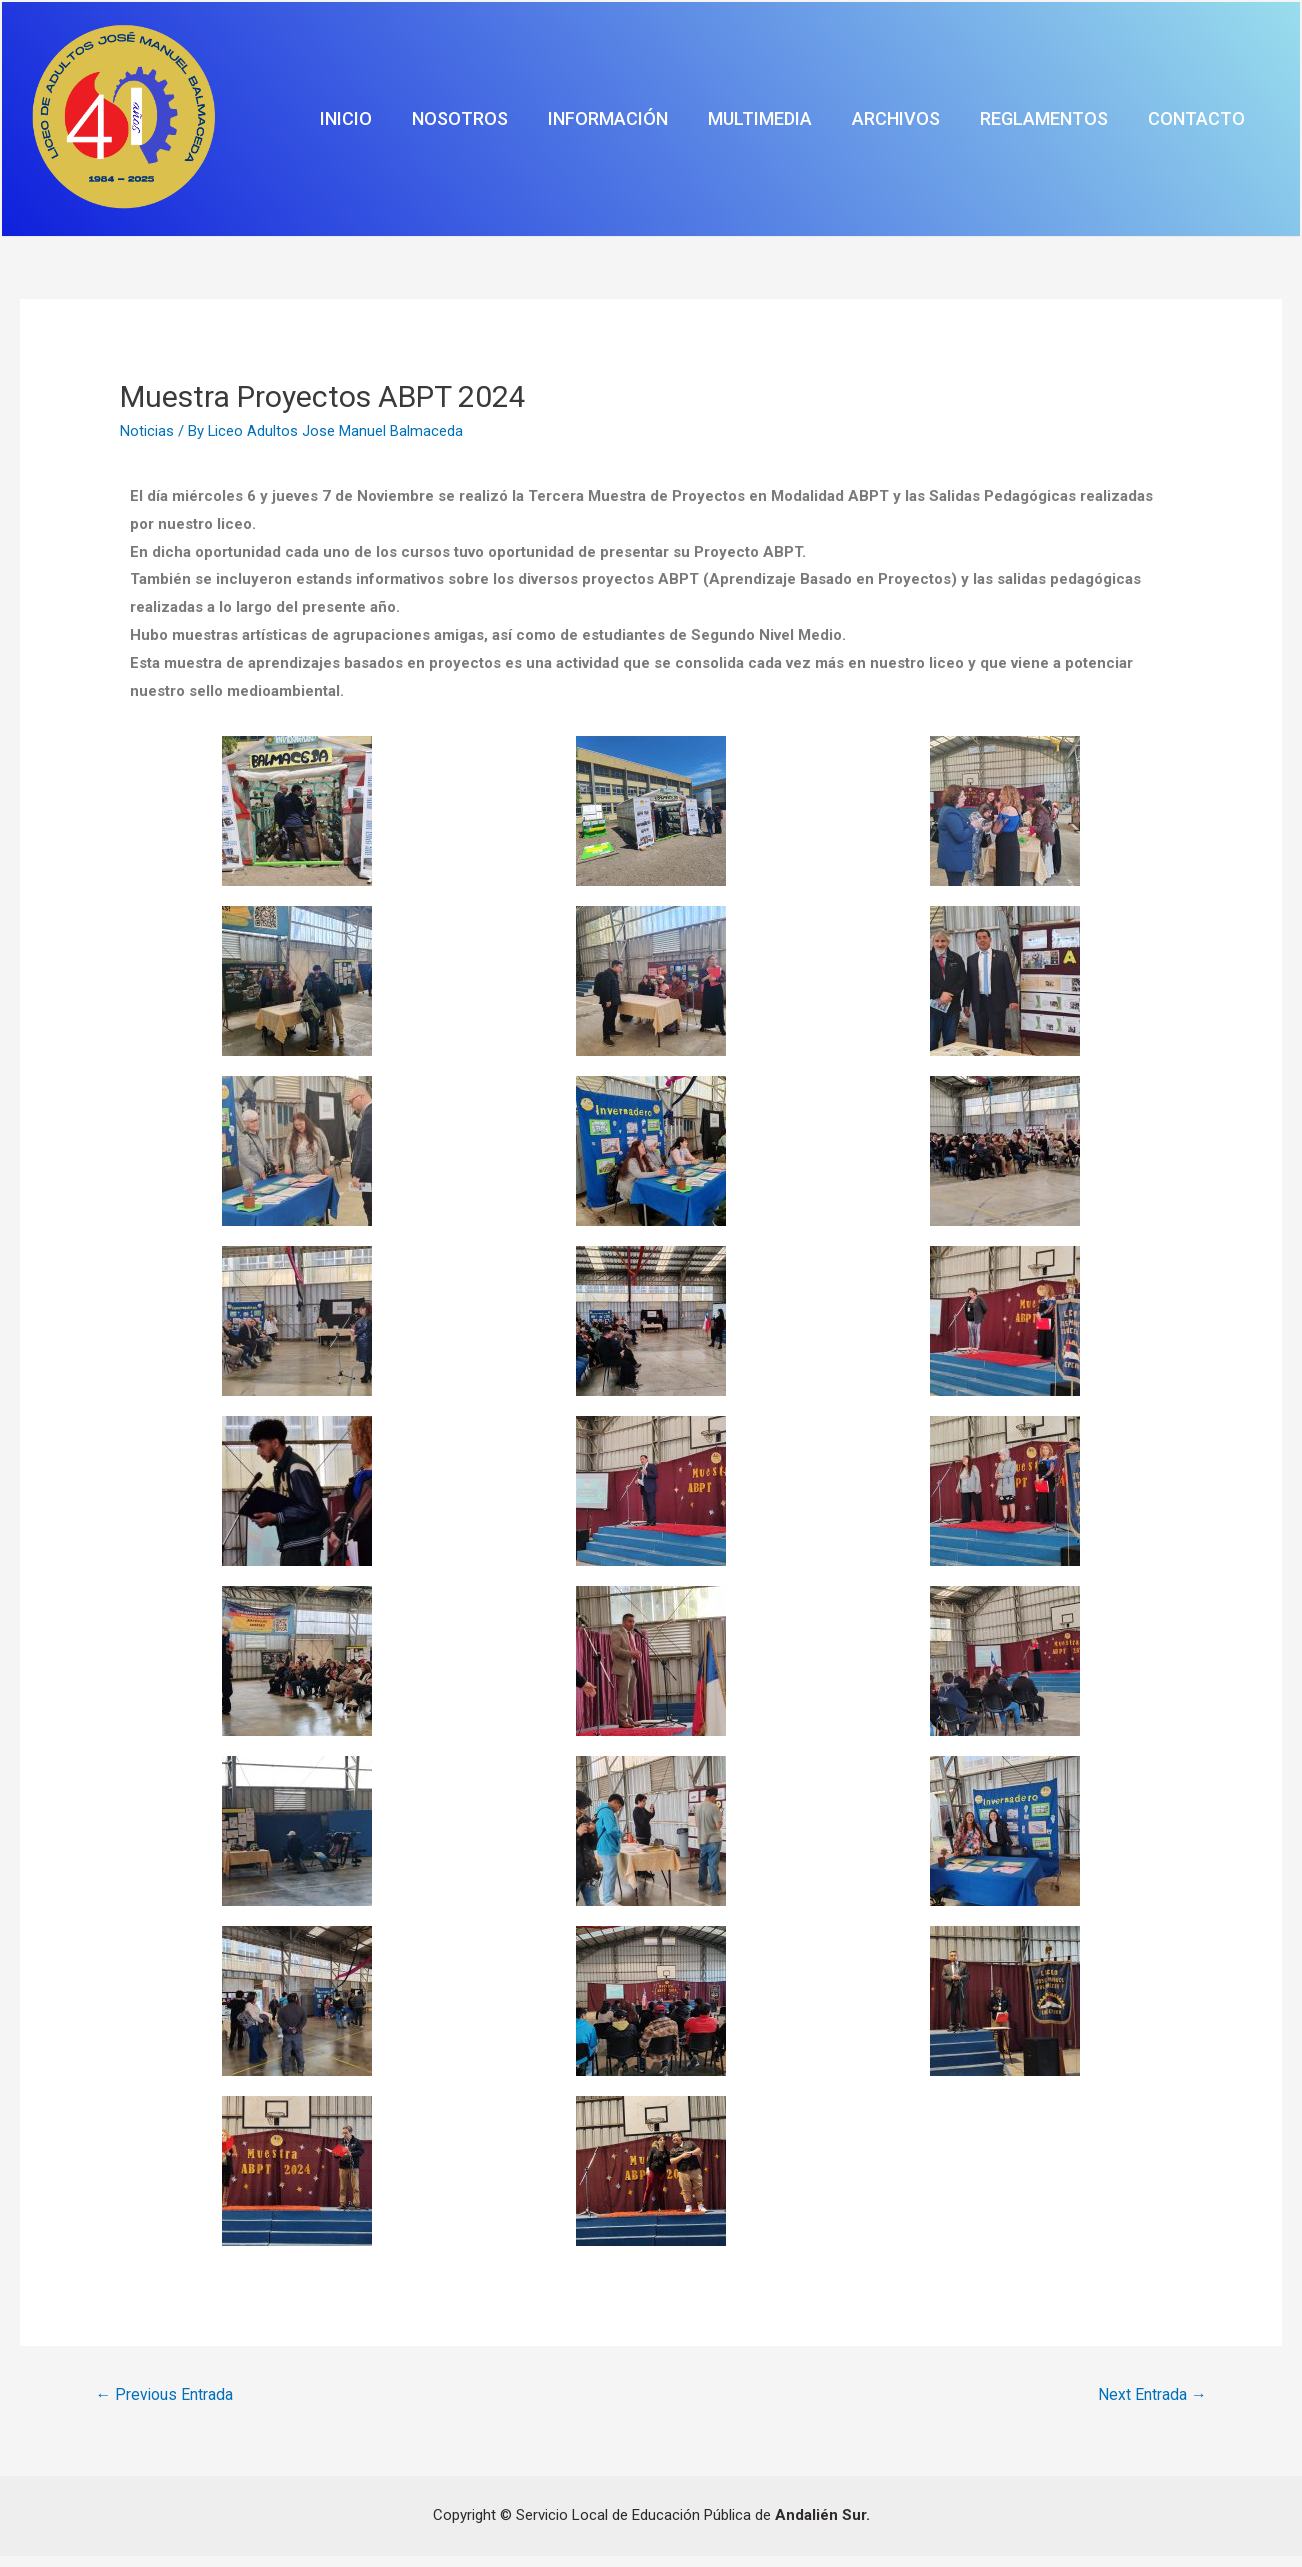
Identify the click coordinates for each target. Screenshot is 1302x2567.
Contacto (1211, 123)
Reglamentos (1089, 123)
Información (743, 123)
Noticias (147, 441)
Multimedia (865, 123)
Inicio (541, 123)
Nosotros (625, 123)
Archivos (971, 123)
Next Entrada (1151, 2404)
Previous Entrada (165, 2404)
